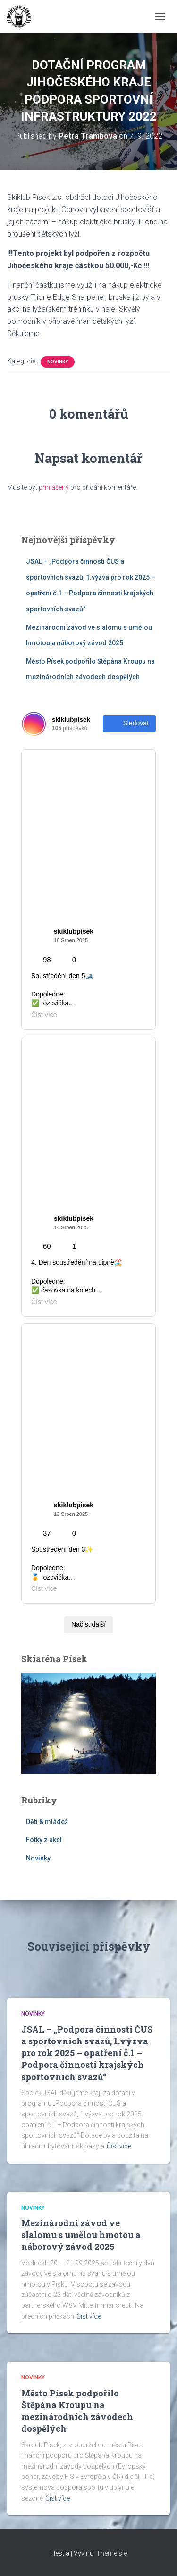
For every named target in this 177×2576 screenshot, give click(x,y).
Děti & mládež (47, 1822)
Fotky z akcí (44, 1840)
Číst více (119, 2146)
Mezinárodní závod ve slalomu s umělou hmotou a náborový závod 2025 (81, 2234)
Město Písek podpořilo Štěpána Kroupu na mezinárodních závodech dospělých (77, 2411)
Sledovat (129, 723)
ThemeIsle (111, 2553)
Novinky (57, 361)
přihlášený (54, 487)
